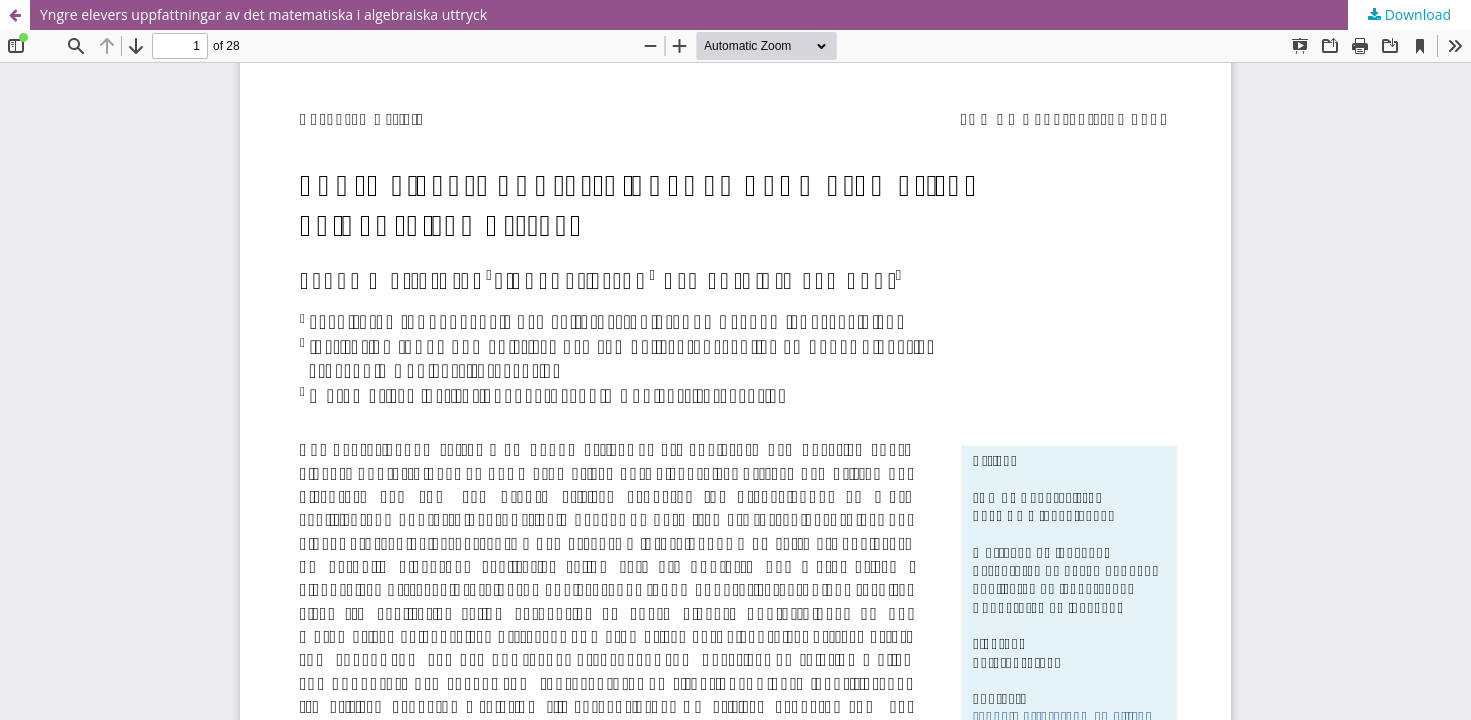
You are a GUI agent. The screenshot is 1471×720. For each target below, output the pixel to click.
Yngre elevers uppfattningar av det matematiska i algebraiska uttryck (263, 14)
